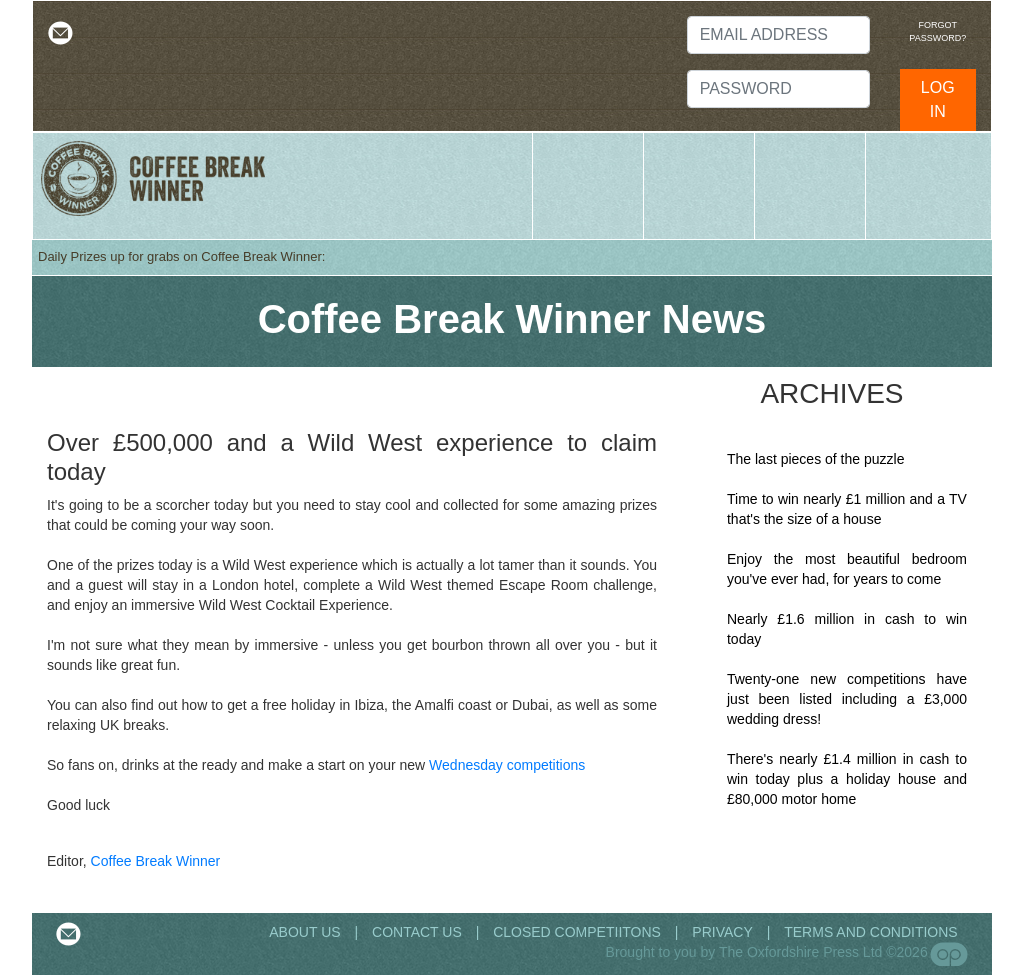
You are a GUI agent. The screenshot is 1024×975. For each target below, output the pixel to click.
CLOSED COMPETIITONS (577, 932)
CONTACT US (417, 932)
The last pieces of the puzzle (815, 459)
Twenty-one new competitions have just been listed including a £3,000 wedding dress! (847, 699)
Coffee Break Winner (156, 861)
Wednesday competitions (507, 765)
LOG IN (938, 99)
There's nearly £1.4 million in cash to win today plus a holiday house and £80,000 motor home (847, 779)
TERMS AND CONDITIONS (870, 932)
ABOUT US (306, 932)
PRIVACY (722, 932)
